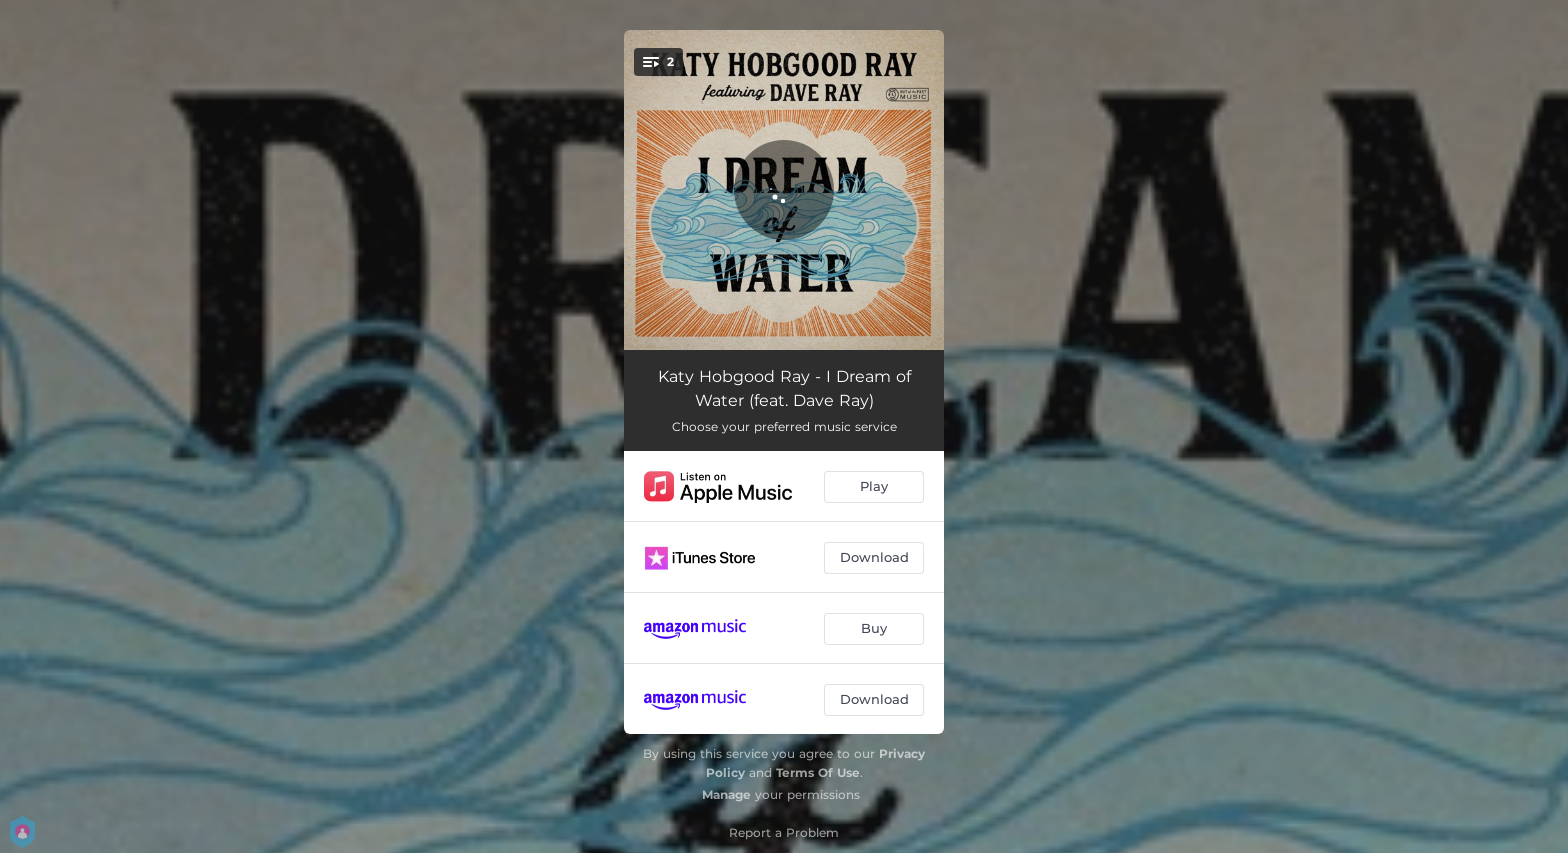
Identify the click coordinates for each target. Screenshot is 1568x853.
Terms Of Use (818, 772)
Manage (726, 794)
